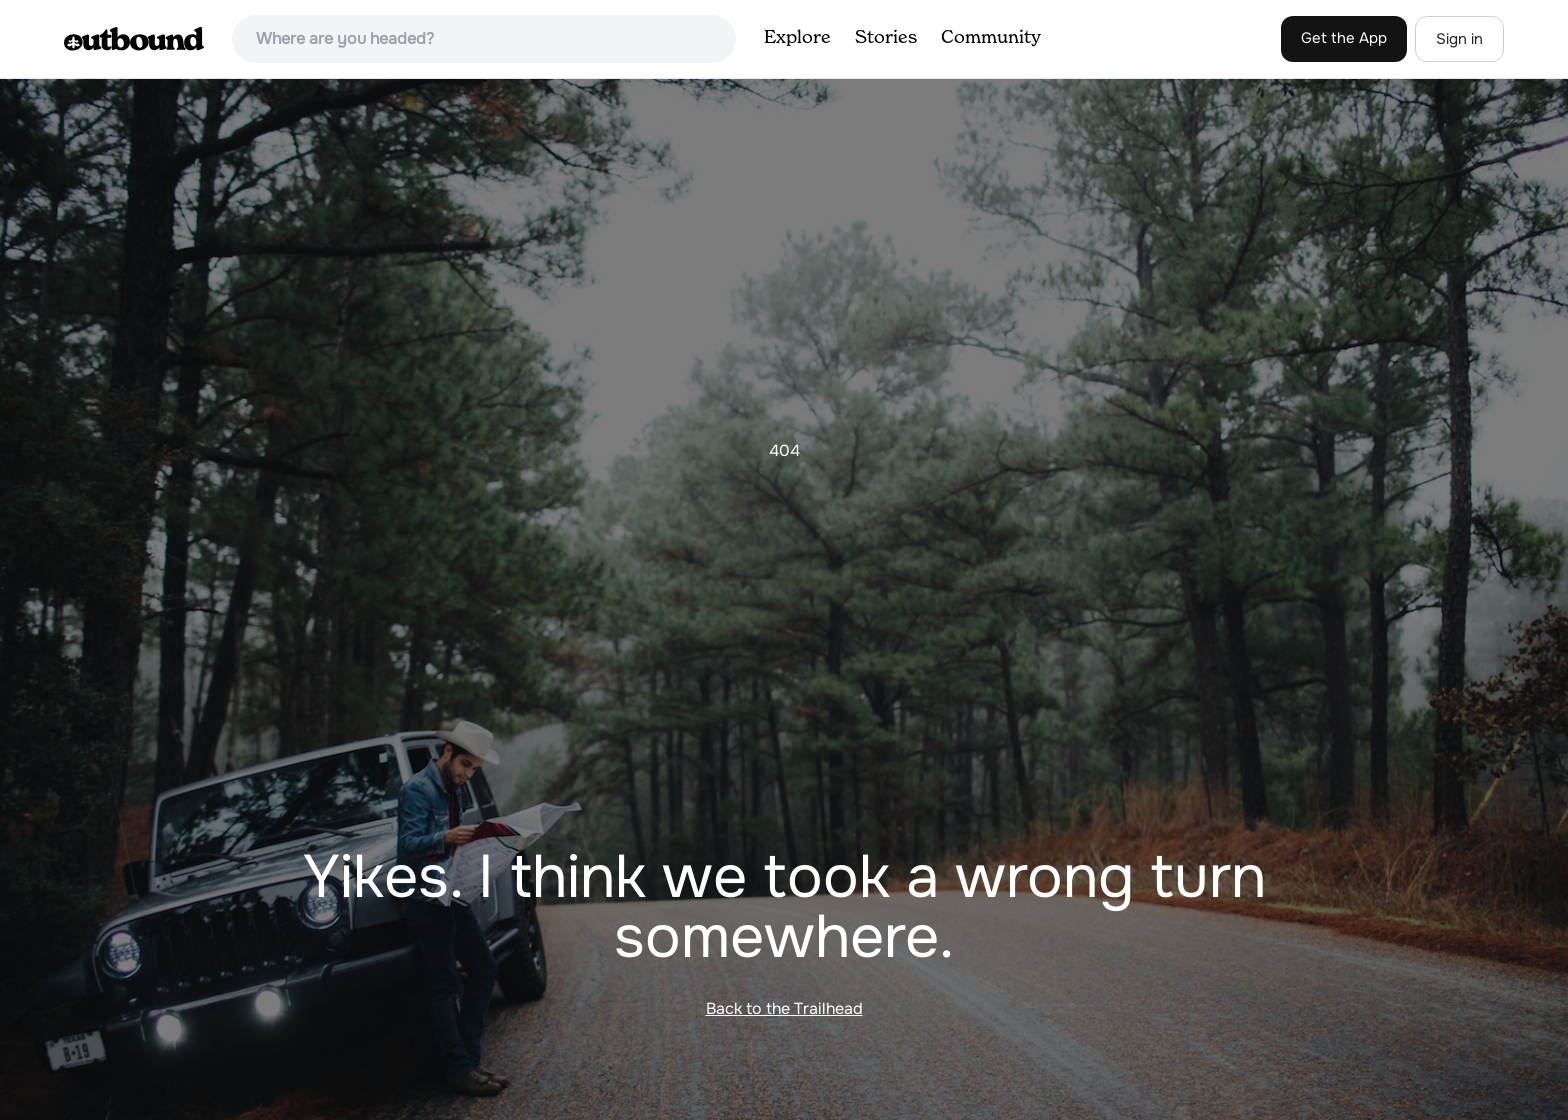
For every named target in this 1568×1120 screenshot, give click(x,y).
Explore (797, 38)
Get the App (1344, 38)
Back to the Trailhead (784, 1008)
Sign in (1459, 39)
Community (991, 38)
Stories (886, 38)
